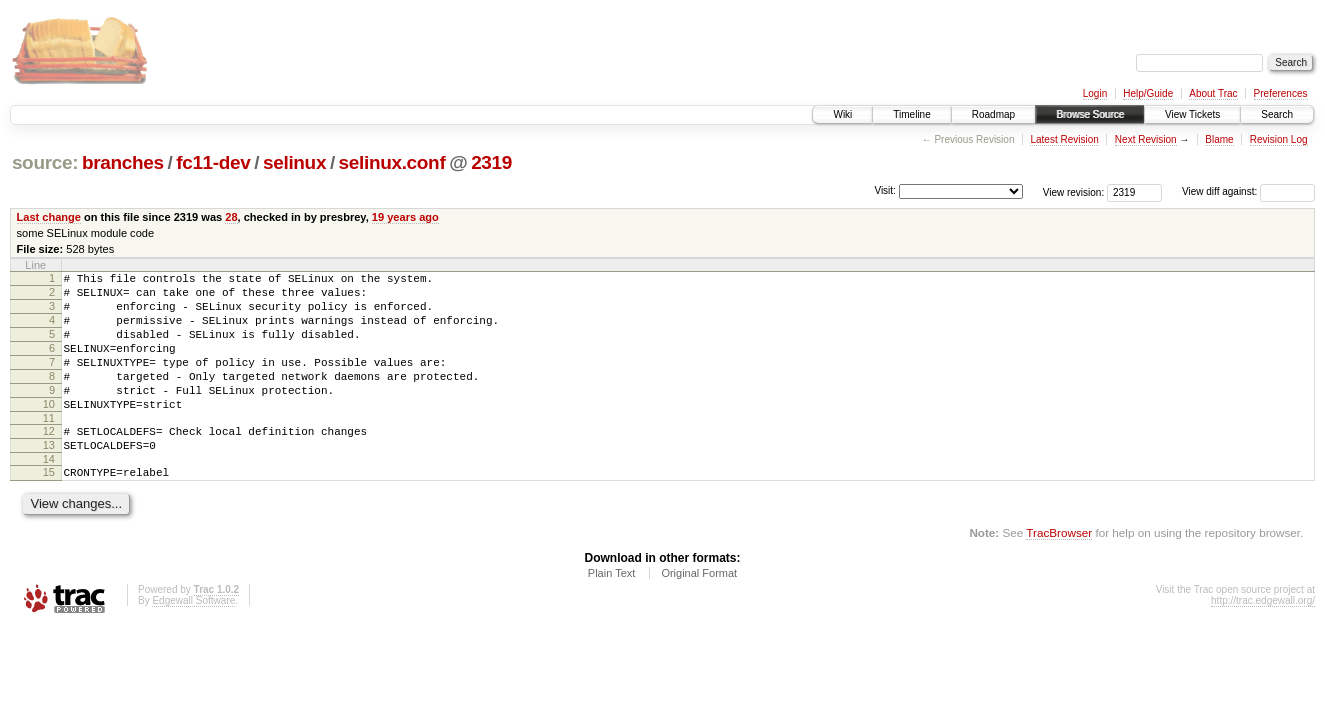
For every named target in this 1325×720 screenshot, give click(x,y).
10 (49, 431)
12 (49, 461)
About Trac (1213, 93)
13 (49, 478)
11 (49, 448)
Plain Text (612, 612)
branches (123, 162)
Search (1277, 114)
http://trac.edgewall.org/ (1263, 639)
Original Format (699, 612)
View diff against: (1248, 191)
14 (49, 495)
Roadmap (993, 114)
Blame (1219, 139)
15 (49, 508)
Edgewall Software (193, 639)
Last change (49, 217)
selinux (294, 162)
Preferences (1281, 93)
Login (1095, 93)
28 (231, 217)
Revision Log (1279, 139)
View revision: (1074, 191)
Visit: (885, 190)
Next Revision (1146, 139)
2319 (491, 162)
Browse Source (1090, 114)
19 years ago (405, 217)
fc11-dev (213, 162)
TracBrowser (1059, 571)
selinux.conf (392, 162)
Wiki (842, 114)
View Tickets (1192, 114)
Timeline (911, 114)
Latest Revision (1064, 139)
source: (45, 162)
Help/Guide (1148, 93)
